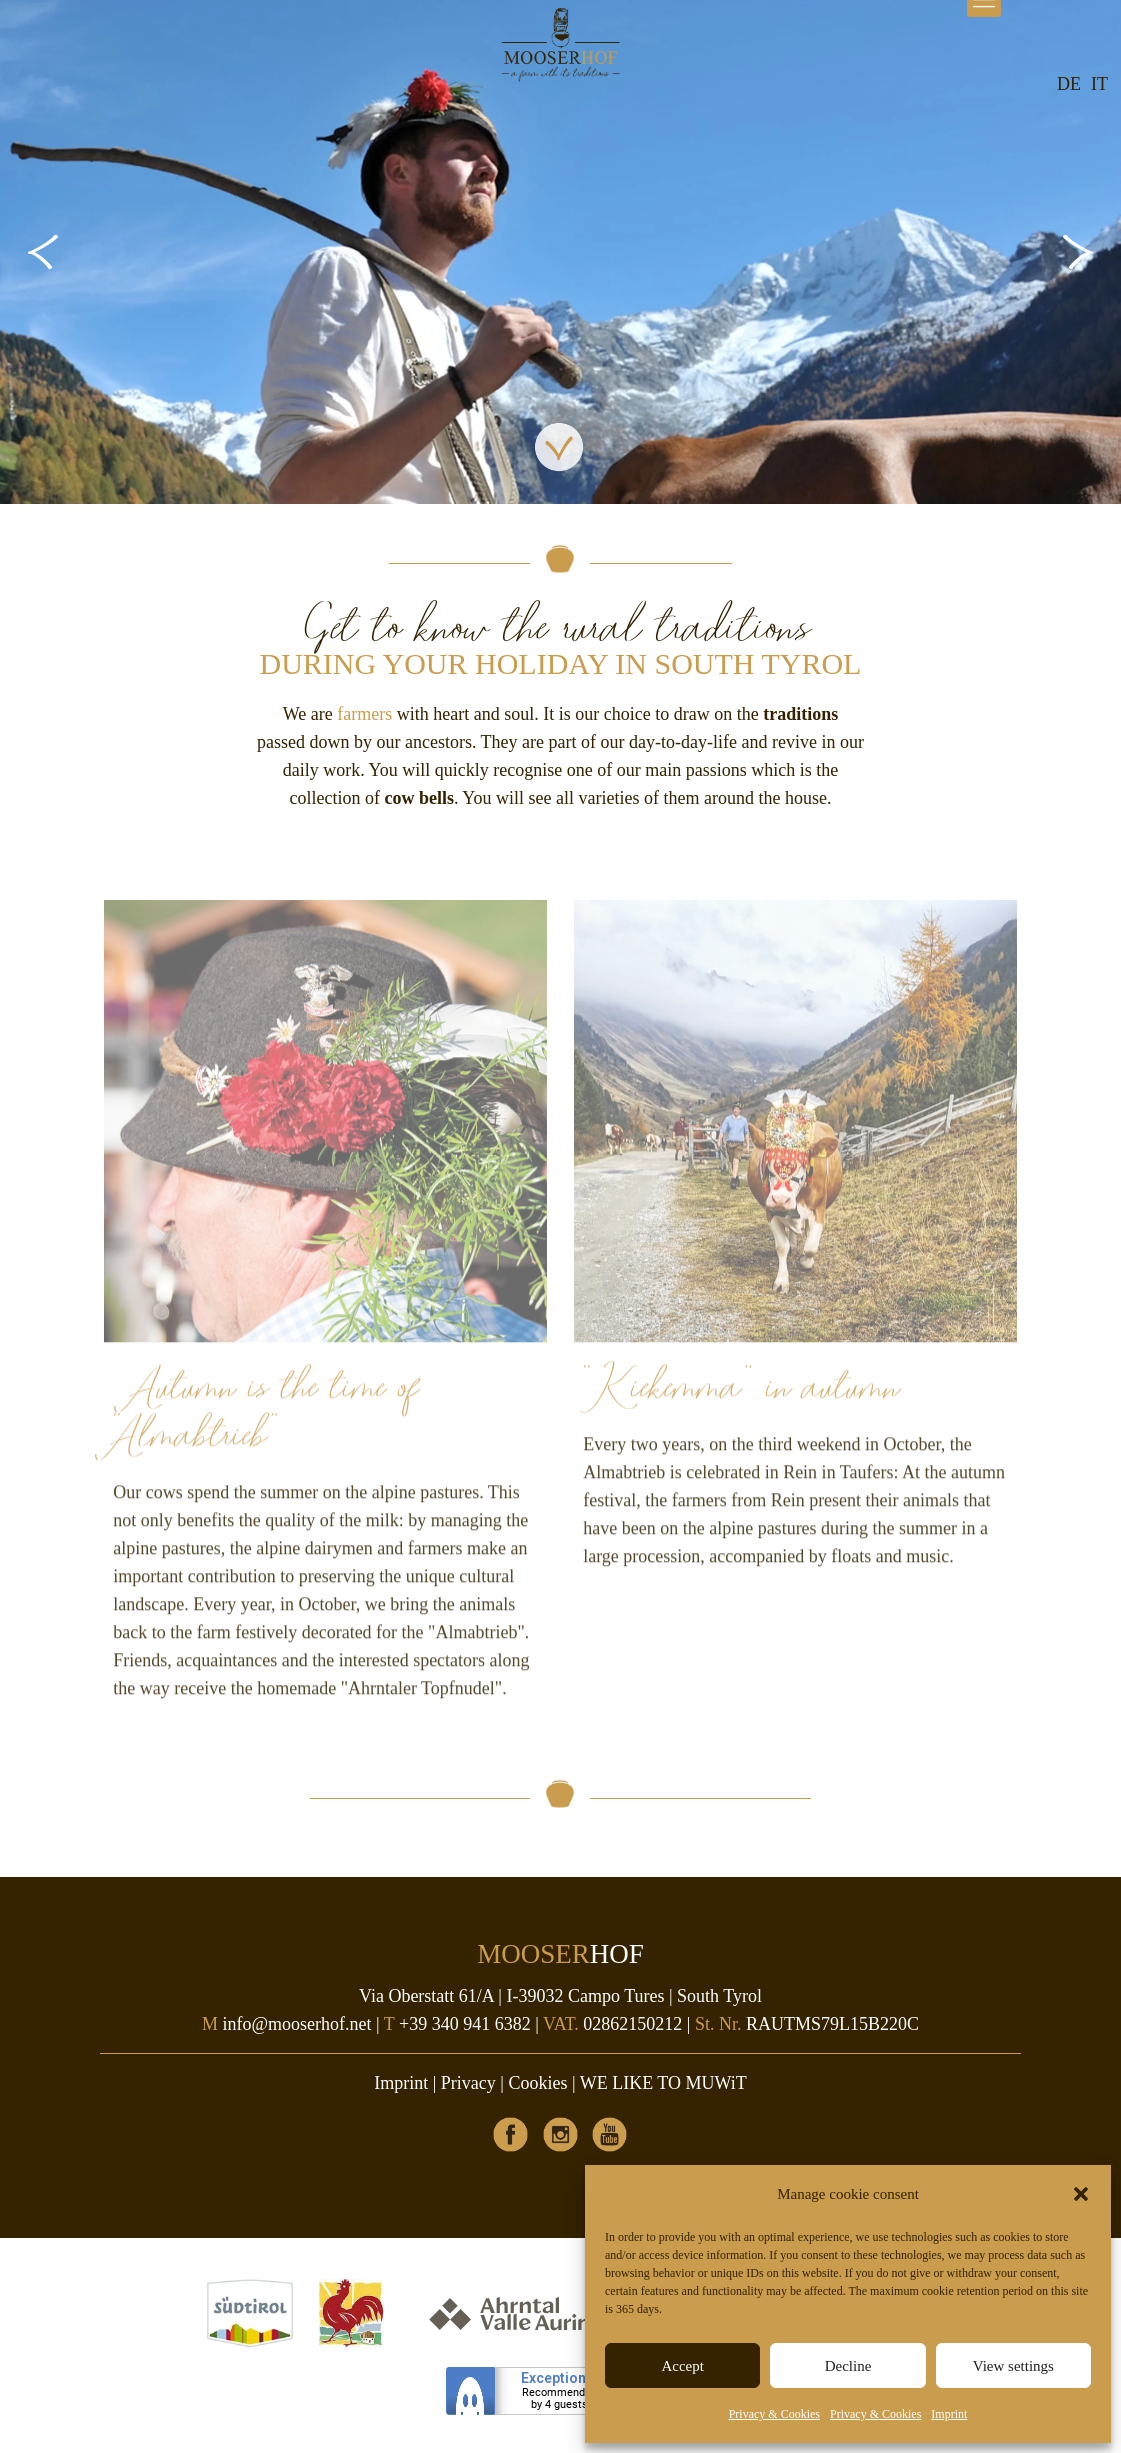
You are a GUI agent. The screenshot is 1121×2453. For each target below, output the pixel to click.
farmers (364, 714)
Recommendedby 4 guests (559, 2399)
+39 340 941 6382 (465, 2024)
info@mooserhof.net (297, 2024)
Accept (682, 2366)
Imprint (949, 2414)
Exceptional (559, 2378)
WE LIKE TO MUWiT (663, 2083)
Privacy (468, 2083)
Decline (848, 2366)
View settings (1013, 2366)
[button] (1081, 2194)
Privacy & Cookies (774, 2414)
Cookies (537, 2083)
